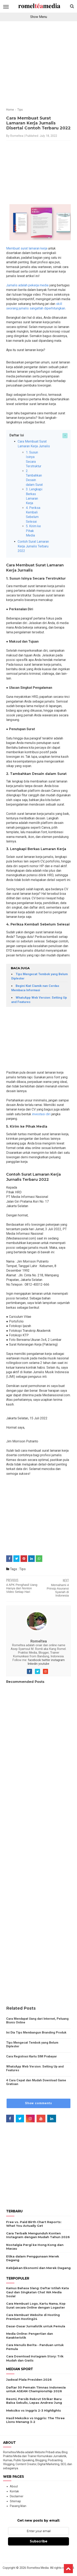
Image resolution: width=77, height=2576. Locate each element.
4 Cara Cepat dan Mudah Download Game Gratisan (36, 2082)
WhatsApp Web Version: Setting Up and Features (35, 2068)
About (14, 2486)
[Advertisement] (38, 66)
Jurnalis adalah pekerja (22, 285)
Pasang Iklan (18, 2506)
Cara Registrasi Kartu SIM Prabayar (31, 2056)
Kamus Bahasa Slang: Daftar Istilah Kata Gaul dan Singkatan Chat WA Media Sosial (37, 2292)
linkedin (33, 1664)
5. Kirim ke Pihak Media (33, 530)
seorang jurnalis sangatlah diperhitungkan (35, 308)
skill (59, 304)
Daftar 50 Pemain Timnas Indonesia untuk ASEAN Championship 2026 (36, 2389)
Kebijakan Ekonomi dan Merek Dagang (38, 2268)
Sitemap (15, 2501)
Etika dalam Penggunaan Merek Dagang (32, 2258)
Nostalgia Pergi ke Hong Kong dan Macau (34, 2246)
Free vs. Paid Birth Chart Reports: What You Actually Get (33, 2224)
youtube (43, 1664)
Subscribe (38, 2541)
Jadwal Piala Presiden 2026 (29, 2380)
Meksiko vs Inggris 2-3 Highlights (33, 2410)
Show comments (38, 2103)
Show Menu (38, 17)
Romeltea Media (38, 2568)
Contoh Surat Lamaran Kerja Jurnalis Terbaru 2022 (33, 546)
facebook (34, 1660)
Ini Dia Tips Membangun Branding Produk (36, 2032)
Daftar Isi (16, 435)
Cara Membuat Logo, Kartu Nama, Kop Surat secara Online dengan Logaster (36, 2306)
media (43, 285)
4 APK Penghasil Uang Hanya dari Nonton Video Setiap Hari (21, 1588)
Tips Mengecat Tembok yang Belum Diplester (32, 2044)
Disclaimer (16, 2496)
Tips (22, 1569)
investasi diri (41, 1114)
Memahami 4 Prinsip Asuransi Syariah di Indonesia (58, 1590)
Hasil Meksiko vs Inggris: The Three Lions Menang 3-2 (35, 2420)
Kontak (14, 2491)
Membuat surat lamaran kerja (26, 248)
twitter (46, 1660)
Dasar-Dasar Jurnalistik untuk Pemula (35, 2326)
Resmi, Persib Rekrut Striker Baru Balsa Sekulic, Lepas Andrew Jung (34, 2401)
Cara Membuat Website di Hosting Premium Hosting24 (33, 2317)
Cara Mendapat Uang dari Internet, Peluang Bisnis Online (37, 2020)
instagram (58, 1660)
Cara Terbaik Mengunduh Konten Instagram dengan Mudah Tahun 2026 (38, 2235)
